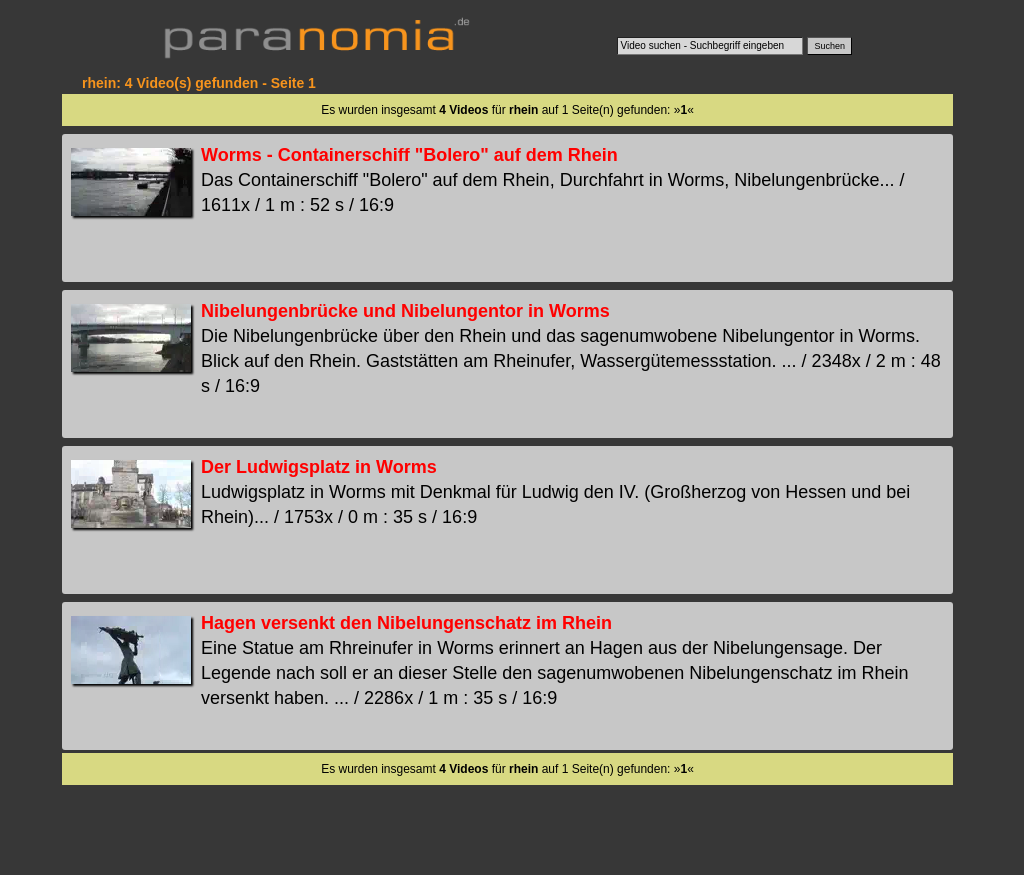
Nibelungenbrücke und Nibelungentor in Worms (405, 311)
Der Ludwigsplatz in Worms (319, 467)
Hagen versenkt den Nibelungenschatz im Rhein (406, 623)
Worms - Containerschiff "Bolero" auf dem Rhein (409, 155)
